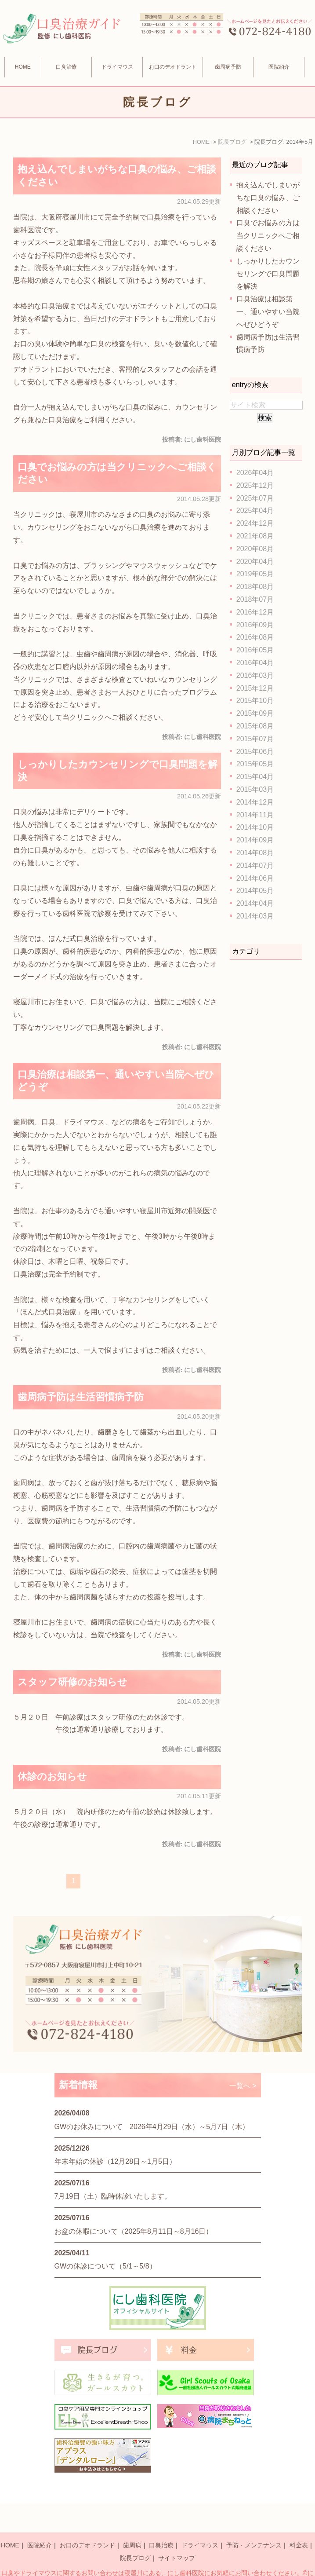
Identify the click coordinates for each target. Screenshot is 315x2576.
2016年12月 (255, 612)
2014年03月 (255, 916)
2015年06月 (255, 751)
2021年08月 (255, 536)
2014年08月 (255, 852)
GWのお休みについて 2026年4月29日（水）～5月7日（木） (152, 2126)
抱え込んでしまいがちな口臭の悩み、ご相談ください (268, 197)
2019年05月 (255, 574)
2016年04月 (255, 662)
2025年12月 (255, 485)
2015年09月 (255, 713)
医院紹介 (39, 2524)
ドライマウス (117, 67)
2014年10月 (255, 827)
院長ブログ (135, 2537)
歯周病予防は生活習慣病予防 (81, 1396)
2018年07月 (255, 599)
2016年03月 (255, 675)
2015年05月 (255, 764)
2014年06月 (255, 878)
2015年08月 (255, 726)
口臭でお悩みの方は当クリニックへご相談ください (268, 235)
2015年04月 (255, 776)
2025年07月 (255, 498)
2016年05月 (255, 650)
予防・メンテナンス (254, 2524)
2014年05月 (255, 890)
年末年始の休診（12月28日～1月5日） (115, 2161)
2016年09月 (255, 625)
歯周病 (132, 2524)
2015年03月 (255, 789)
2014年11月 (255, 815)
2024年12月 (255, 523)
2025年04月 (255, 510)
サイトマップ (176, 2537)
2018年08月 (255, 586)
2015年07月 (255, 739)
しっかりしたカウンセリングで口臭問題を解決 (268, 273)
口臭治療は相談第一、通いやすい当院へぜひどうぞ (268, 311)
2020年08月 (255, 549)
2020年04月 (255, 561)
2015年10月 (255, 700)
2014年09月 (255, 840)
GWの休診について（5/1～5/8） (105, 2266)
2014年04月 (255, 903)
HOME (23, 67)
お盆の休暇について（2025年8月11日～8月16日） (133, 2231)
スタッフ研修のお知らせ (72, 1681)
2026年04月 (255, 472)
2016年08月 (255, 637)
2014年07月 (255, 865)
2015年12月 (255, 688)
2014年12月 (255, 802)
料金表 (299, 2524)
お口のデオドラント (172, 67)
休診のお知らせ (52, 1776)
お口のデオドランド (87, 2524)
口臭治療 (66, 67)
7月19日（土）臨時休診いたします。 (113, 2196)
